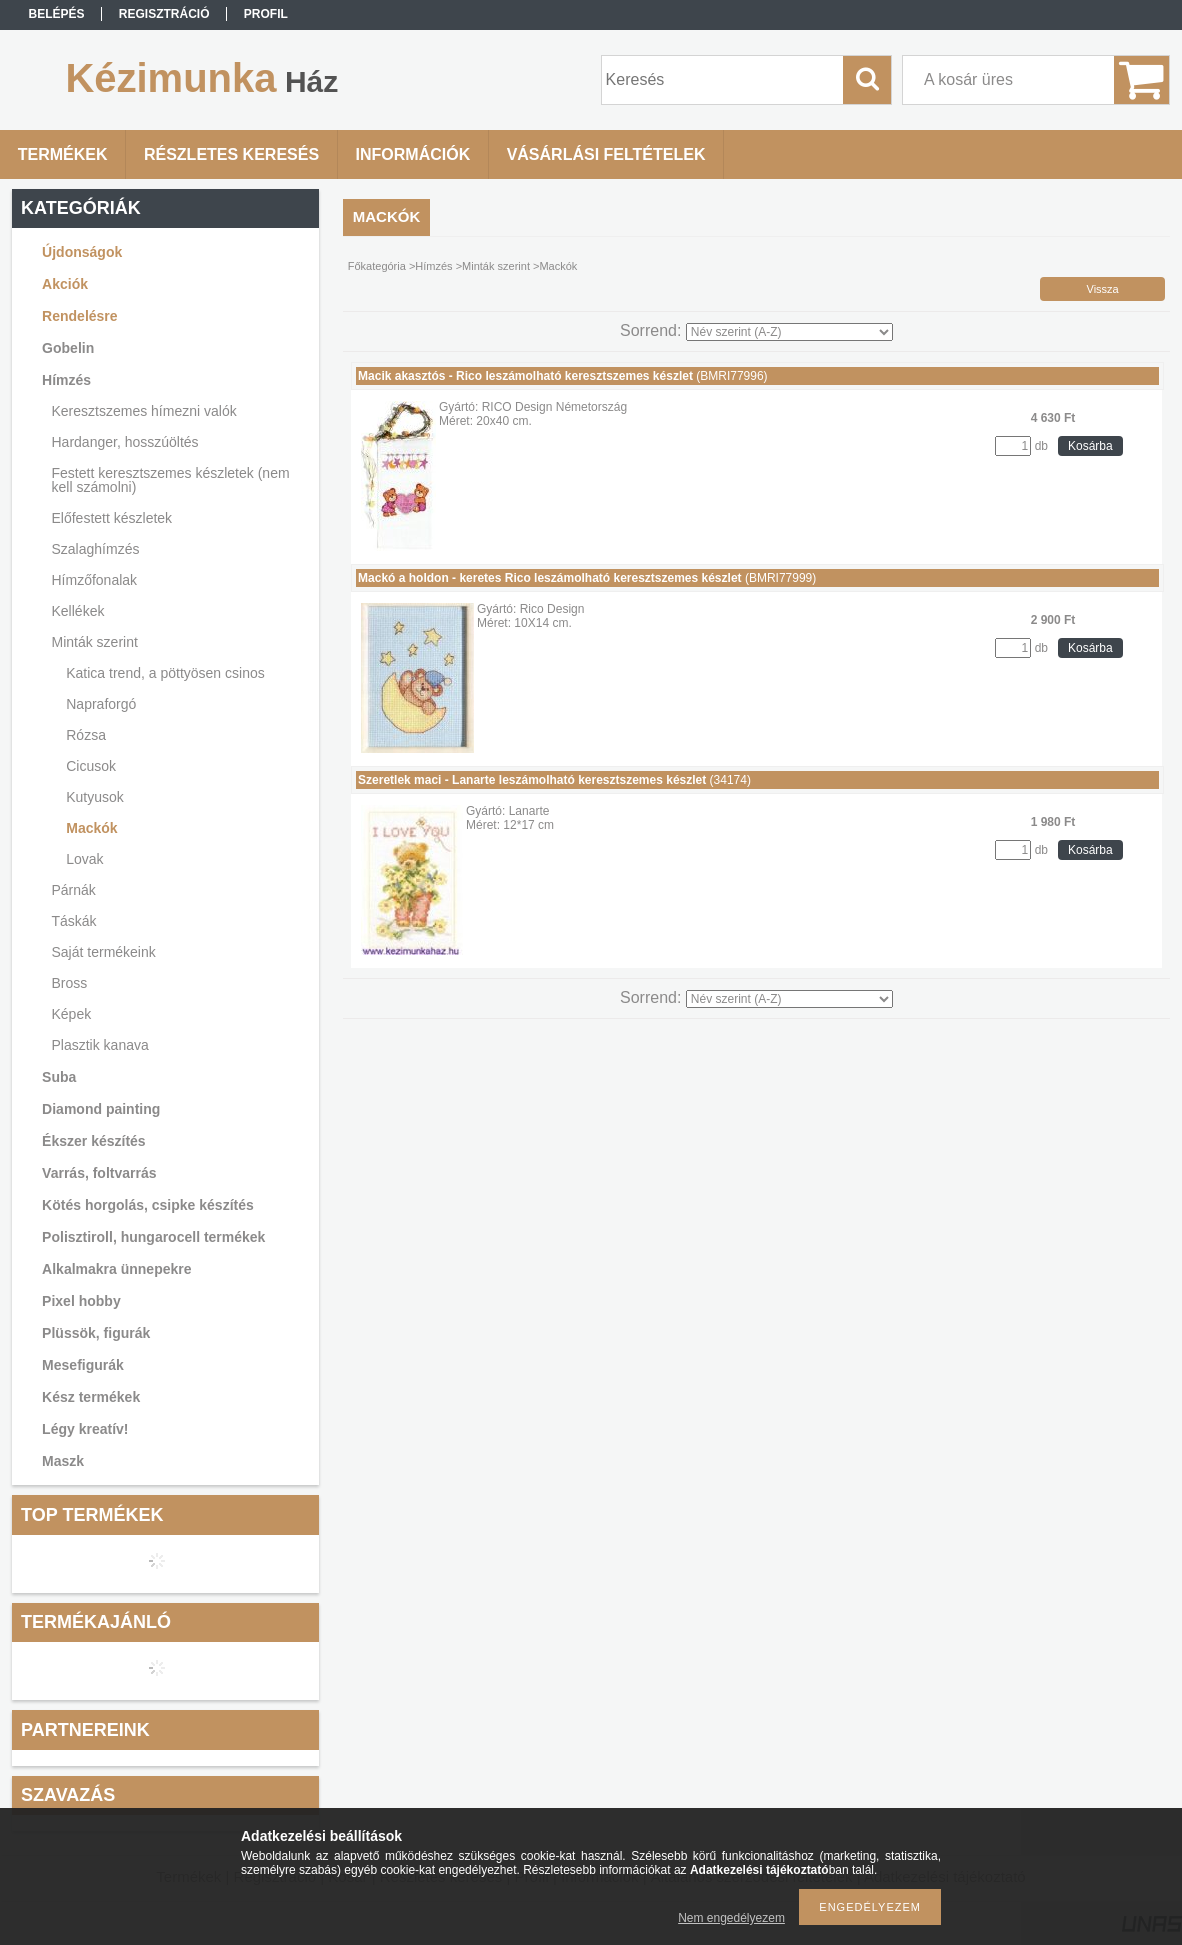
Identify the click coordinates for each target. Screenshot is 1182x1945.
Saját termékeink (104, 952)
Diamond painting (101, 1109)
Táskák (74, 921)
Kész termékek (91, 1397)
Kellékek (78, 611)
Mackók (91, 828)
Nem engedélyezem (731, 1918)
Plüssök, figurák (96, 1333)
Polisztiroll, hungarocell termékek (153, 1237)
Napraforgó (101, 704)
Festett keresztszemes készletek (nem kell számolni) (171, 480)
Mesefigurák (83, 1365)
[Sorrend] (789, 332)
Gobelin (68, 348)
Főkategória (377, 266)
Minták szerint (95, 642)
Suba (59, 1077)
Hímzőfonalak (95, 580)
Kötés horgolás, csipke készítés (148, 1205)
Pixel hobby (81, 1301)
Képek (72, 1014)
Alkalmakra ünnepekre (116, 1269)
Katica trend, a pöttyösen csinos (165, 673)
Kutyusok (95, 797)
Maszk (63, 1461)
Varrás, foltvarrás (99, 1173)
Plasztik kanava (100, 1045)
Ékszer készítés (94, 1141)
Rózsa (86, 735)
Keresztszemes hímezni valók (144, 411)
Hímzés (66, 380)
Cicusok (91, 766)
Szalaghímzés (96, 549)
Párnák (74, 890)
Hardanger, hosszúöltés (125, 442)
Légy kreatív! (85, 1429)
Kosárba (1090, 446)
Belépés (56, 14)
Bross (70, 983)
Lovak (84, 859)
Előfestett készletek (112, 518)
